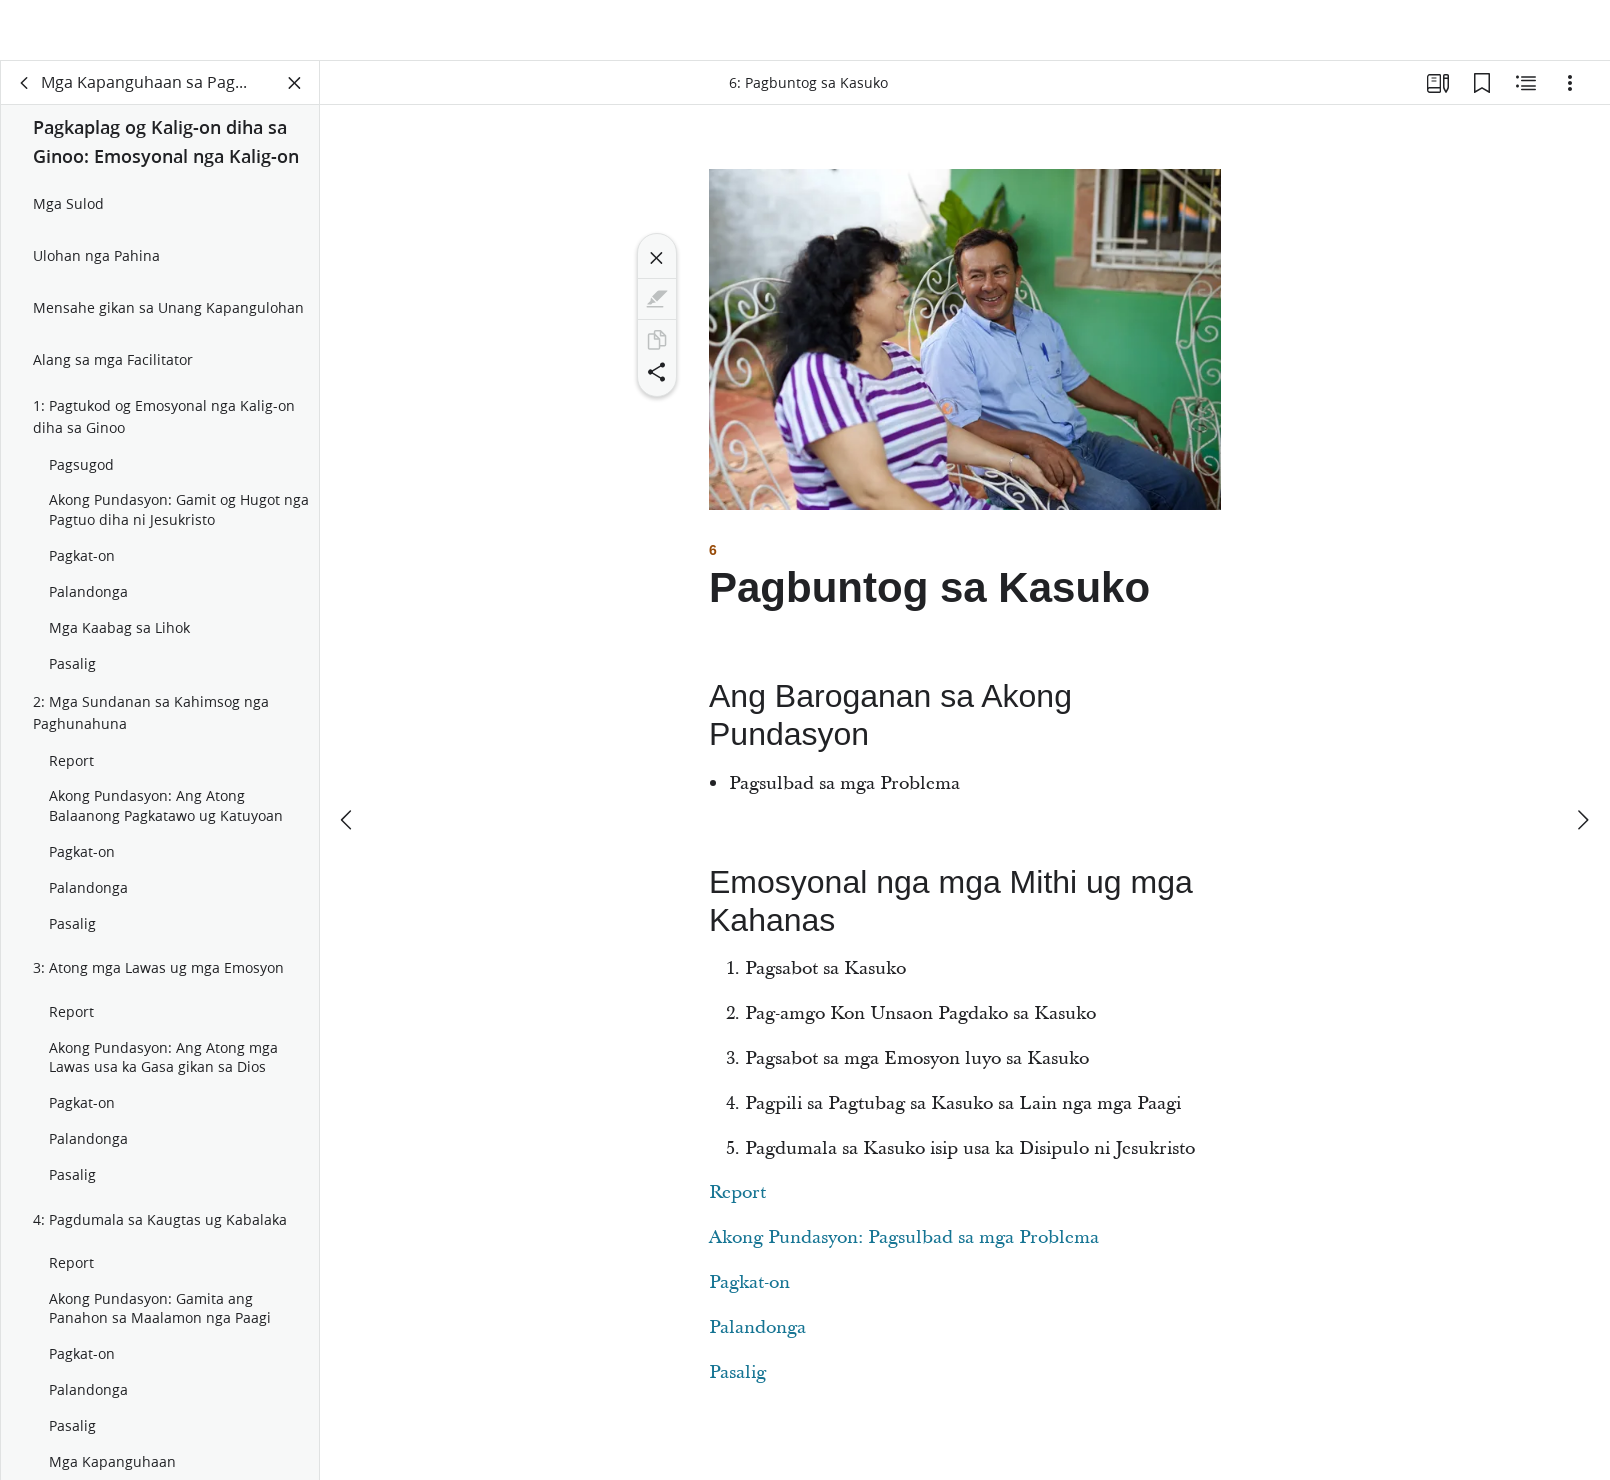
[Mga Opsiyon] (1570, 96)
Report (737, 1205)
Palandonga (757, 1340)
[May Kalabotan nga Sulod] (1526, 96)
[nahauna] (348, 760)
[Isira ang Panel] (295, 96)
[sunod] (1582, 760)
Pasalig (737, 1385)
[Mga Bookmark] (1482, 96)
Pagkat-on (749, 1295)
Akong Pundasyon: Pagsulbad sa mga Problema (904, 1250)
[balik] (25, 96)
